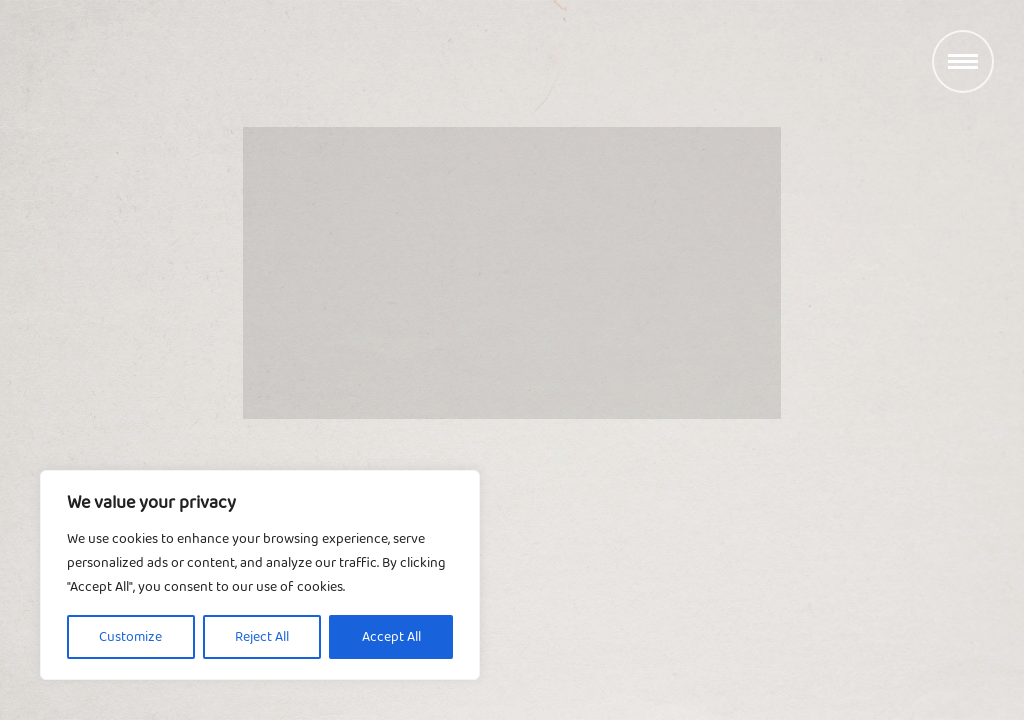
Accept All (391, 637)
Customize (130, 637)
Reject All (262, 637)
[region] (260, 575)
